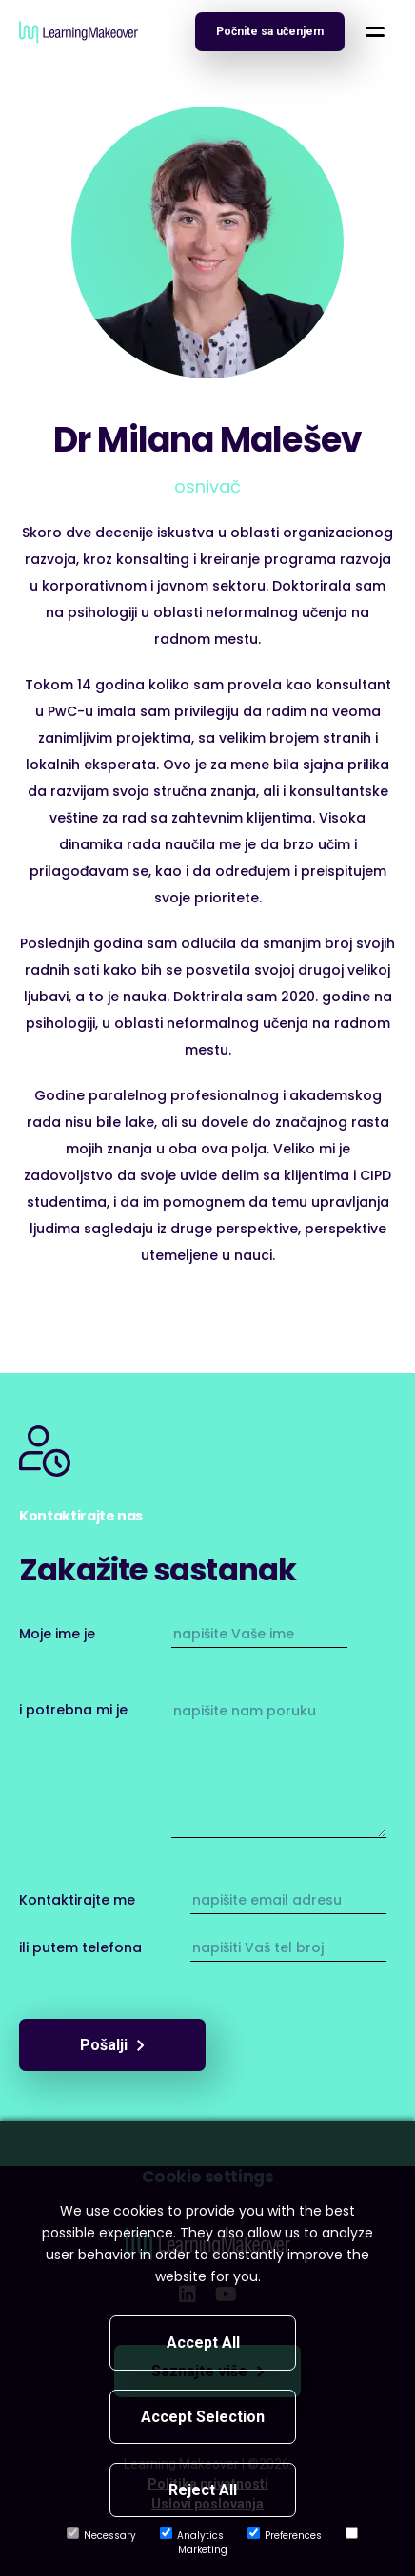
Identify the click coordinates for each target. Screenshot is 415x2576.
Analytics (192, 2535)
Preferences (284, 2535)
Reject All (202, 2490)
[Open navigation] (270, 31)
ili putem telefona (80, 1947)
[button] (375, 32)
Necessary (101, 2535)
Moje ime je (57, 1633)
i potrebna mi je (73, 1709)
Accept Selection (203, 2417)
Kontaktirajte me (77, 1899)
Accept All (203, 2343)
